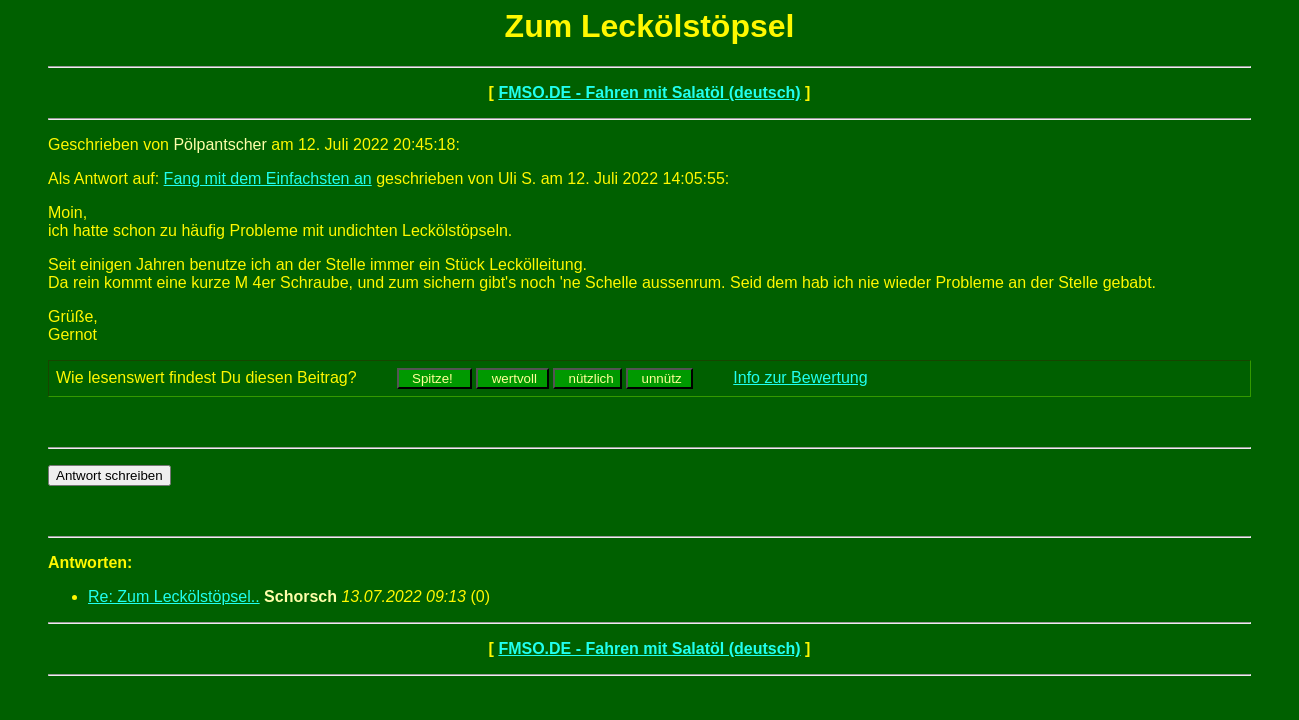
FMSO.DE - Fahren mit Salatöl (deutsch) (649, 92)
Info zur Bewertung (800, 377)
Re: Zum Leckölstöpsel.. (174, 596)
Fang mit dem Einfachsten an (268, 178)
